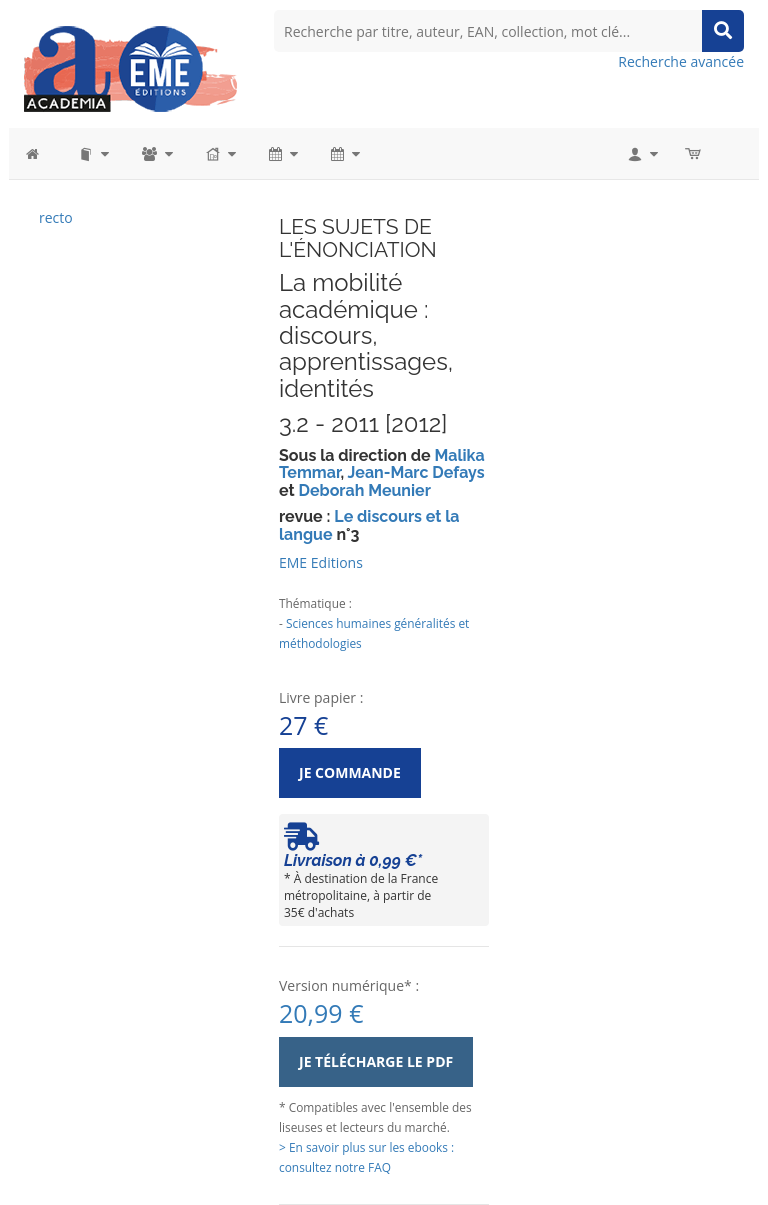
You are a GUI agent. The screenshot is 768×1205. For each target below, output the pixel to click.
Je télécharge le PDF (376, 1061)
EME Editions (321, 562)
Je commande (350, 772)
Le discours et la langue (369, 525)
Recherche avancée (681, 61)
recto (56, 217)
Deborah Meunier (364, 490)
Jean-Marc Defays (416, 472)
